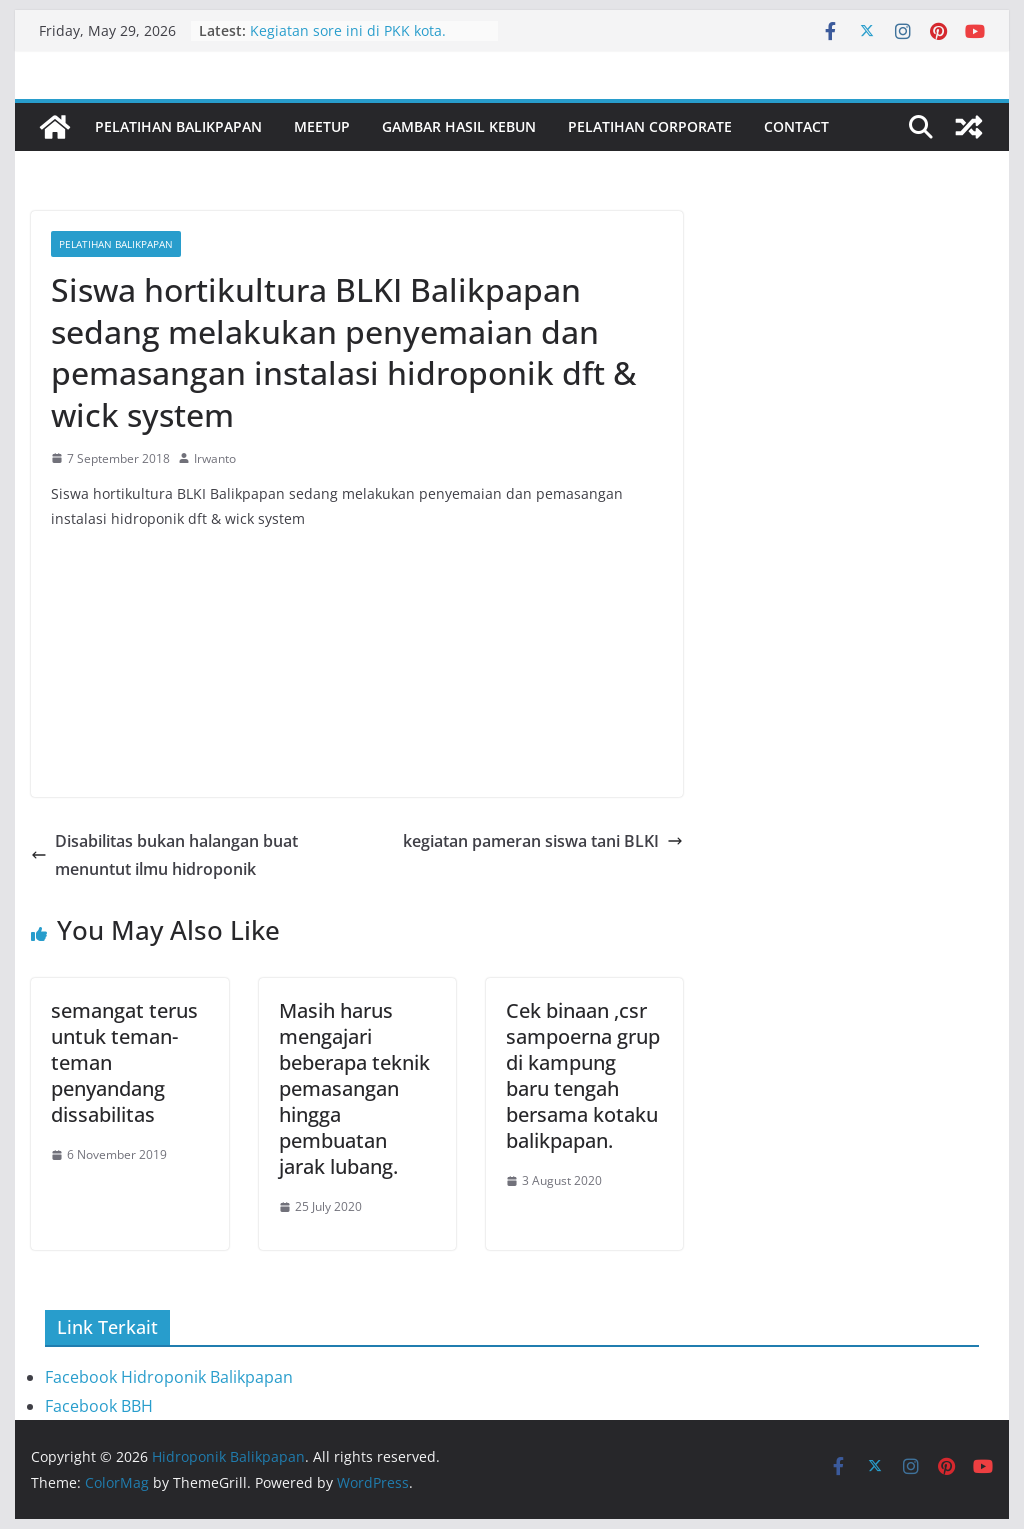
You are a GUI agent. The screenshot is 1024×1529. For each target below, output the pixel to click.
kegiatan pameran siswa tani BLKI (543, 841)
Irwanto (215, 458)
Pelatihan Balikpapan (178, 126)
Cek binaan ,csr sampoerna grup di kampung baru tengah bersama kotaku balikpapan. (583, 1075)
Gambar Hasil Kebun (459, 126)
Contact (796, 126)
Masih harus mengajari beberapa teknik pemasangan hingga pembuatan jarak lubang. (354, 1088)
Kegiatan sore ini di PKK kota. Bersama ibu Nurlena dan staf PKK (366, 40)
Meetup (322, 126)
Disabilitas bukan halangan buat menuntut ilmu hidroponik (164, 855)
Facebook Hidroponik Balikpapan (169, 1377)
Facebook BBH (99, 1406)
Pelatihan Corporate (650, 126)
